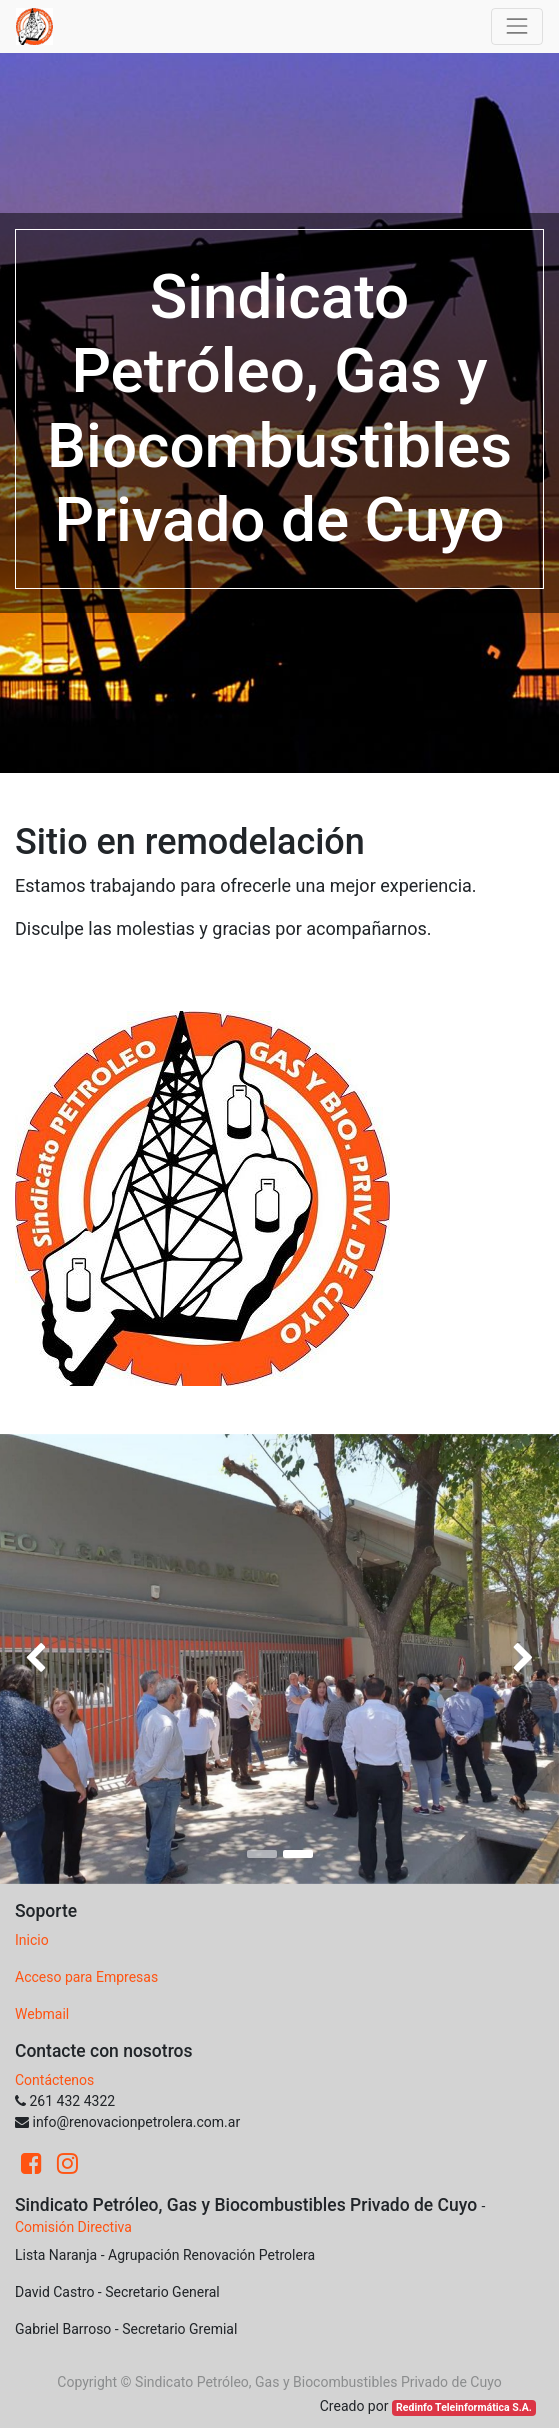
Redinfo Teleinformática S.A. (464, 2407)
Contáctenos (54, 2080)
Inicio (32, 1940)
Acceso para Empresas (86, 1977)
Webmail (42, 2014)
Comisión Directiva (73, 2227)
